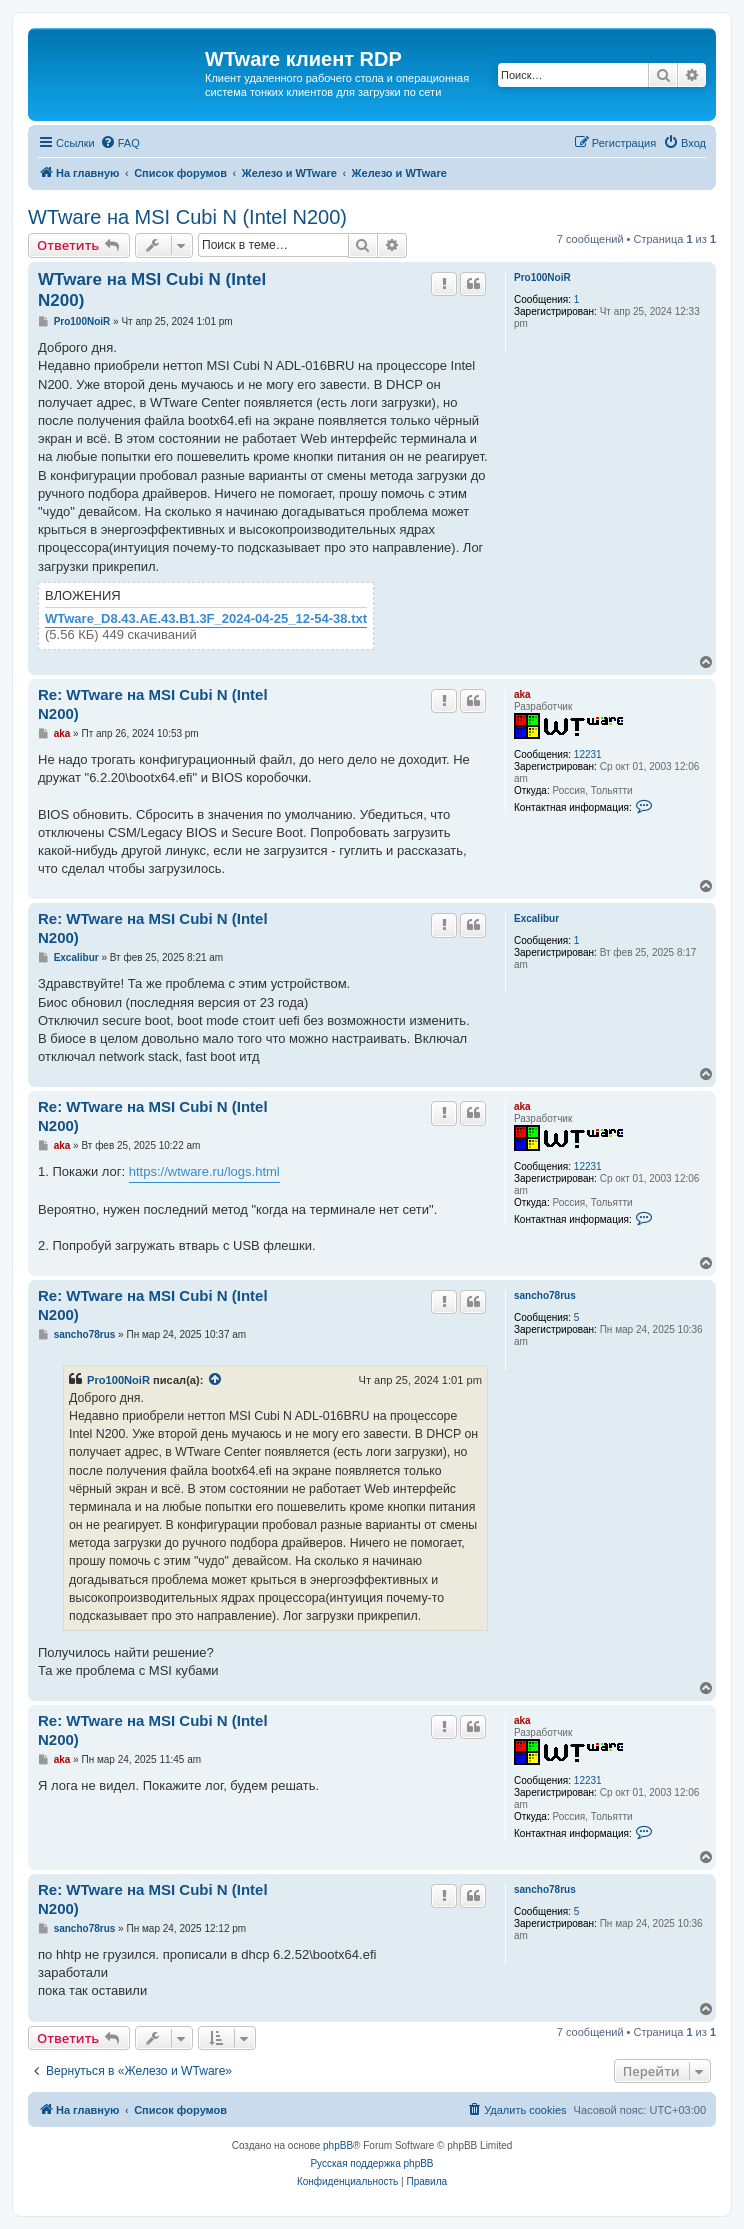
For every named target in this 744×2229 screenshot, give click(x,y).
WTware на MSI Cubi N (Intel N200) (187, 217)
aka (522, 694)
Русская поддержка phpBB (371, 2163)
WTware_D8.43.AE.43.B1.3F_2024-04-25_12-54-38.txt (206, 619)
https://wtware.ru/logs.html (204, 1171)
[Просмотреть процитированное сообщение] (216, 1380)
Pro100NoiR (542, 277)
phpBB (338, 2145)
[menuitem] (120, 143)
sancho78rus (545, 1295)
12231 (588, 754)
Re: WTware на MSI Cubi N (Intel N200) (153, 704)
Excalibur (536, 918)
